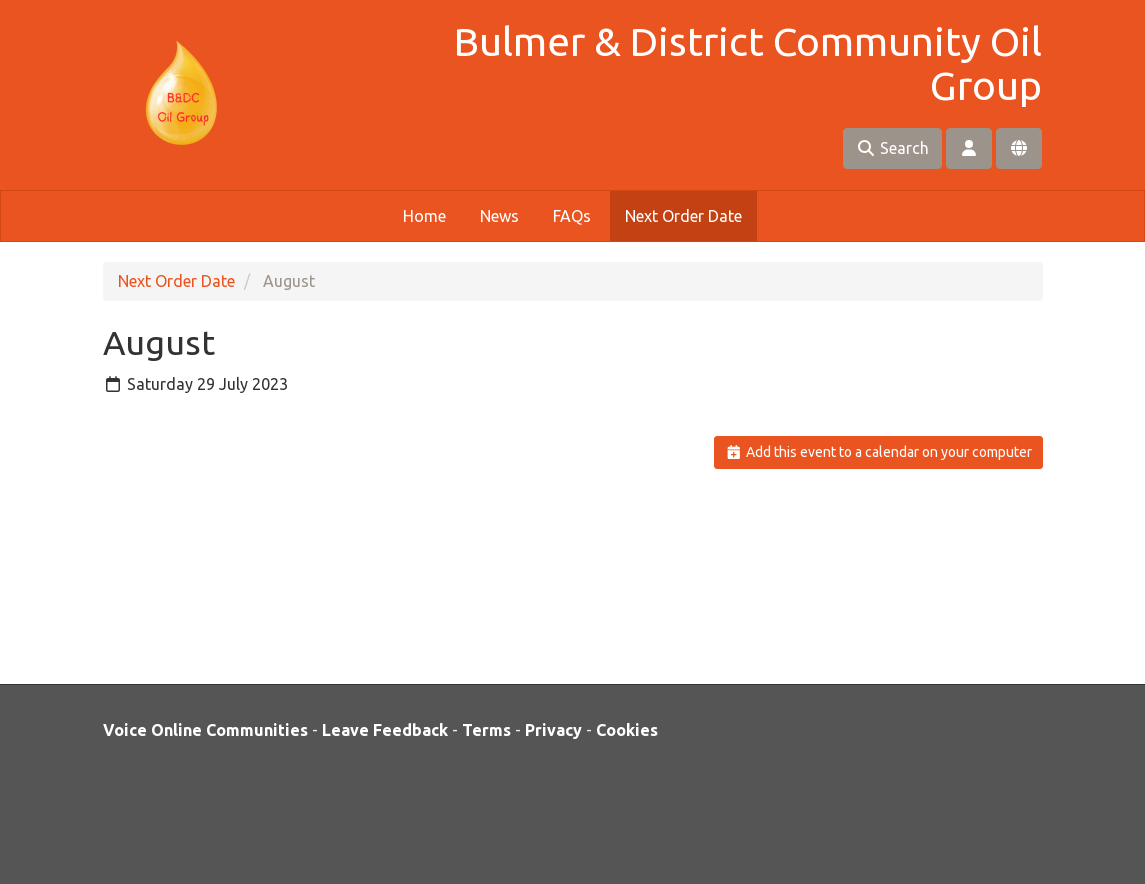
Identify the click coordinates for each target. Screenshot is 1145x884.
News (499, 216)
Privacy (553, 730)
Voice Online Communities (205, 730)
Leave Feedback (385, 730)
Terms (486, 730)
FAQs (572, 216)
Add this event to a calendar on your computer (878, 452)
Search (892, 148)
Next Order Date (683, 216)
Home (424, 216)
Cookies (627, 730)
